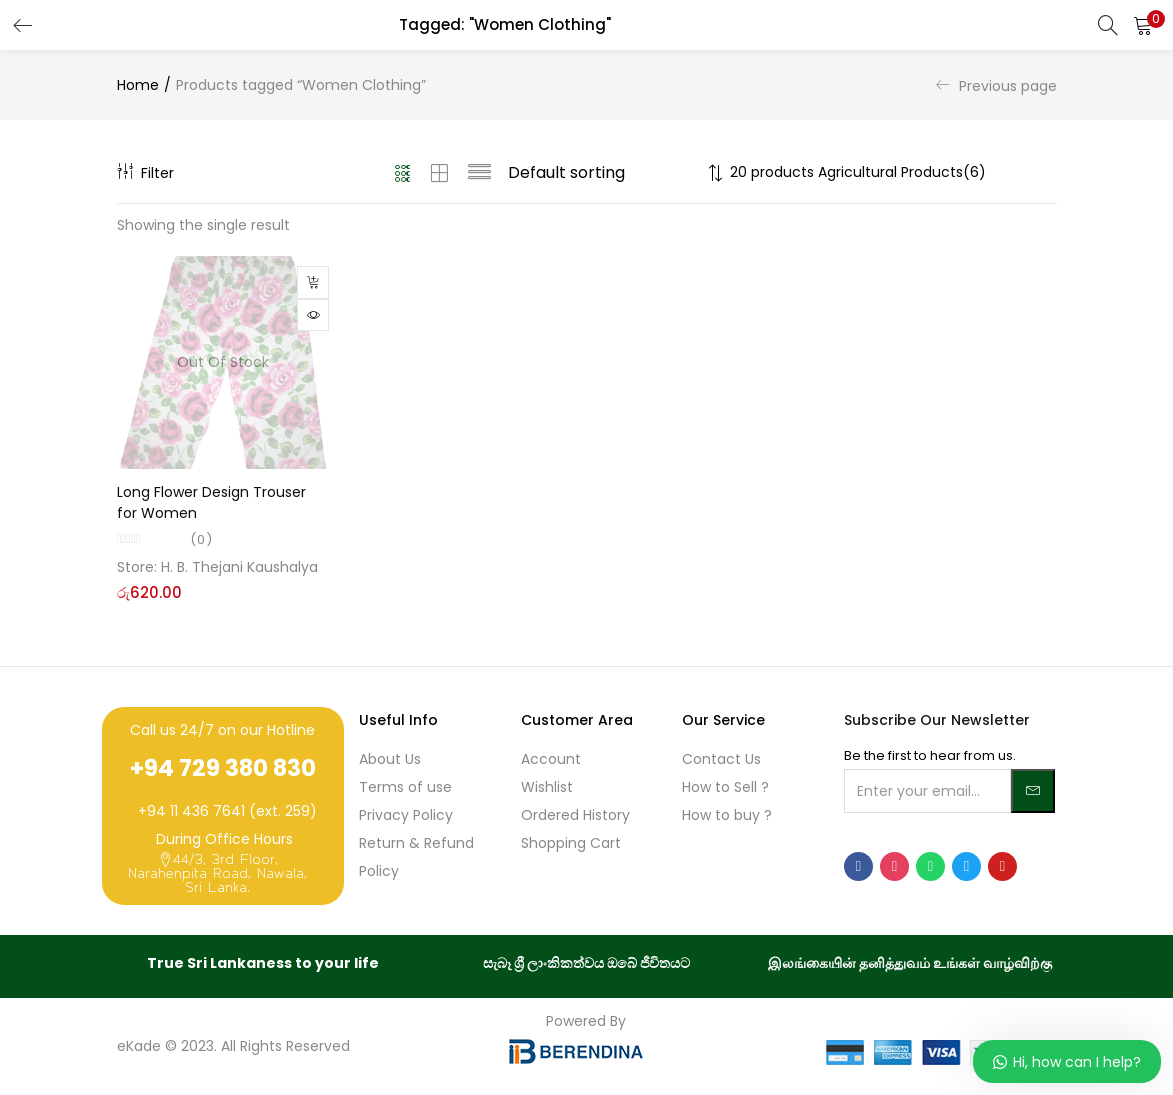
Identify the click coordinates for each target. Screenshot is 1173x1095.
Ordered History (575, 815)
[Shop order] (605, 173)
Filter (145, 173)
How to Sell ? (725, 787)
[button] (1143, 25)
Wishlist (547, 787)
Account (551, 759)
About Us (390, 759)
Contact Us (721, 759)
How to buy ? (727, 815)
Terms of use (405, 787)
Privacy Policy (406, 815)
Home (138, 85)
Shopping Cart (571, 843)
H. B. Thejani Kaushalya (239, 567)
